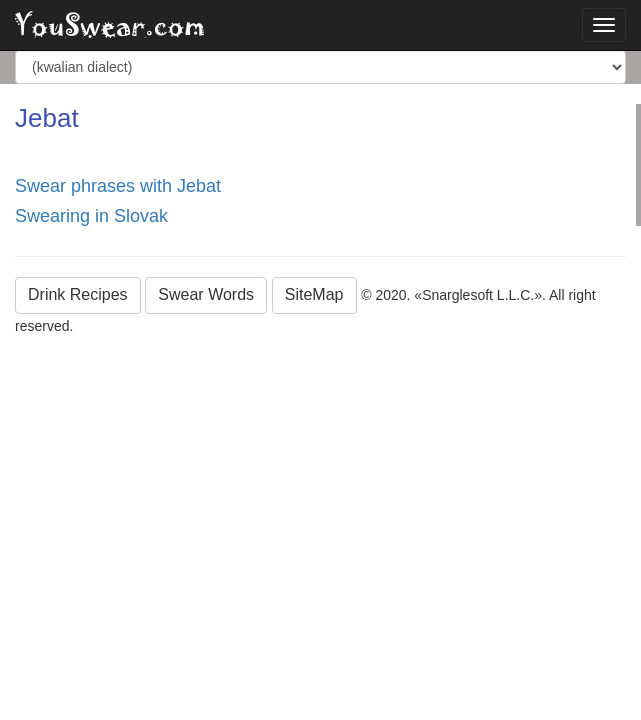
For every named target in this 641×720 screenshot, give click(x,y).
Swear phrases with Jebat (118, 186)
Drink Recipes (78, 294)
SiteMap (314, 294)
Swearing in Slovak (91, 216)
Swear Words (206, 294)
